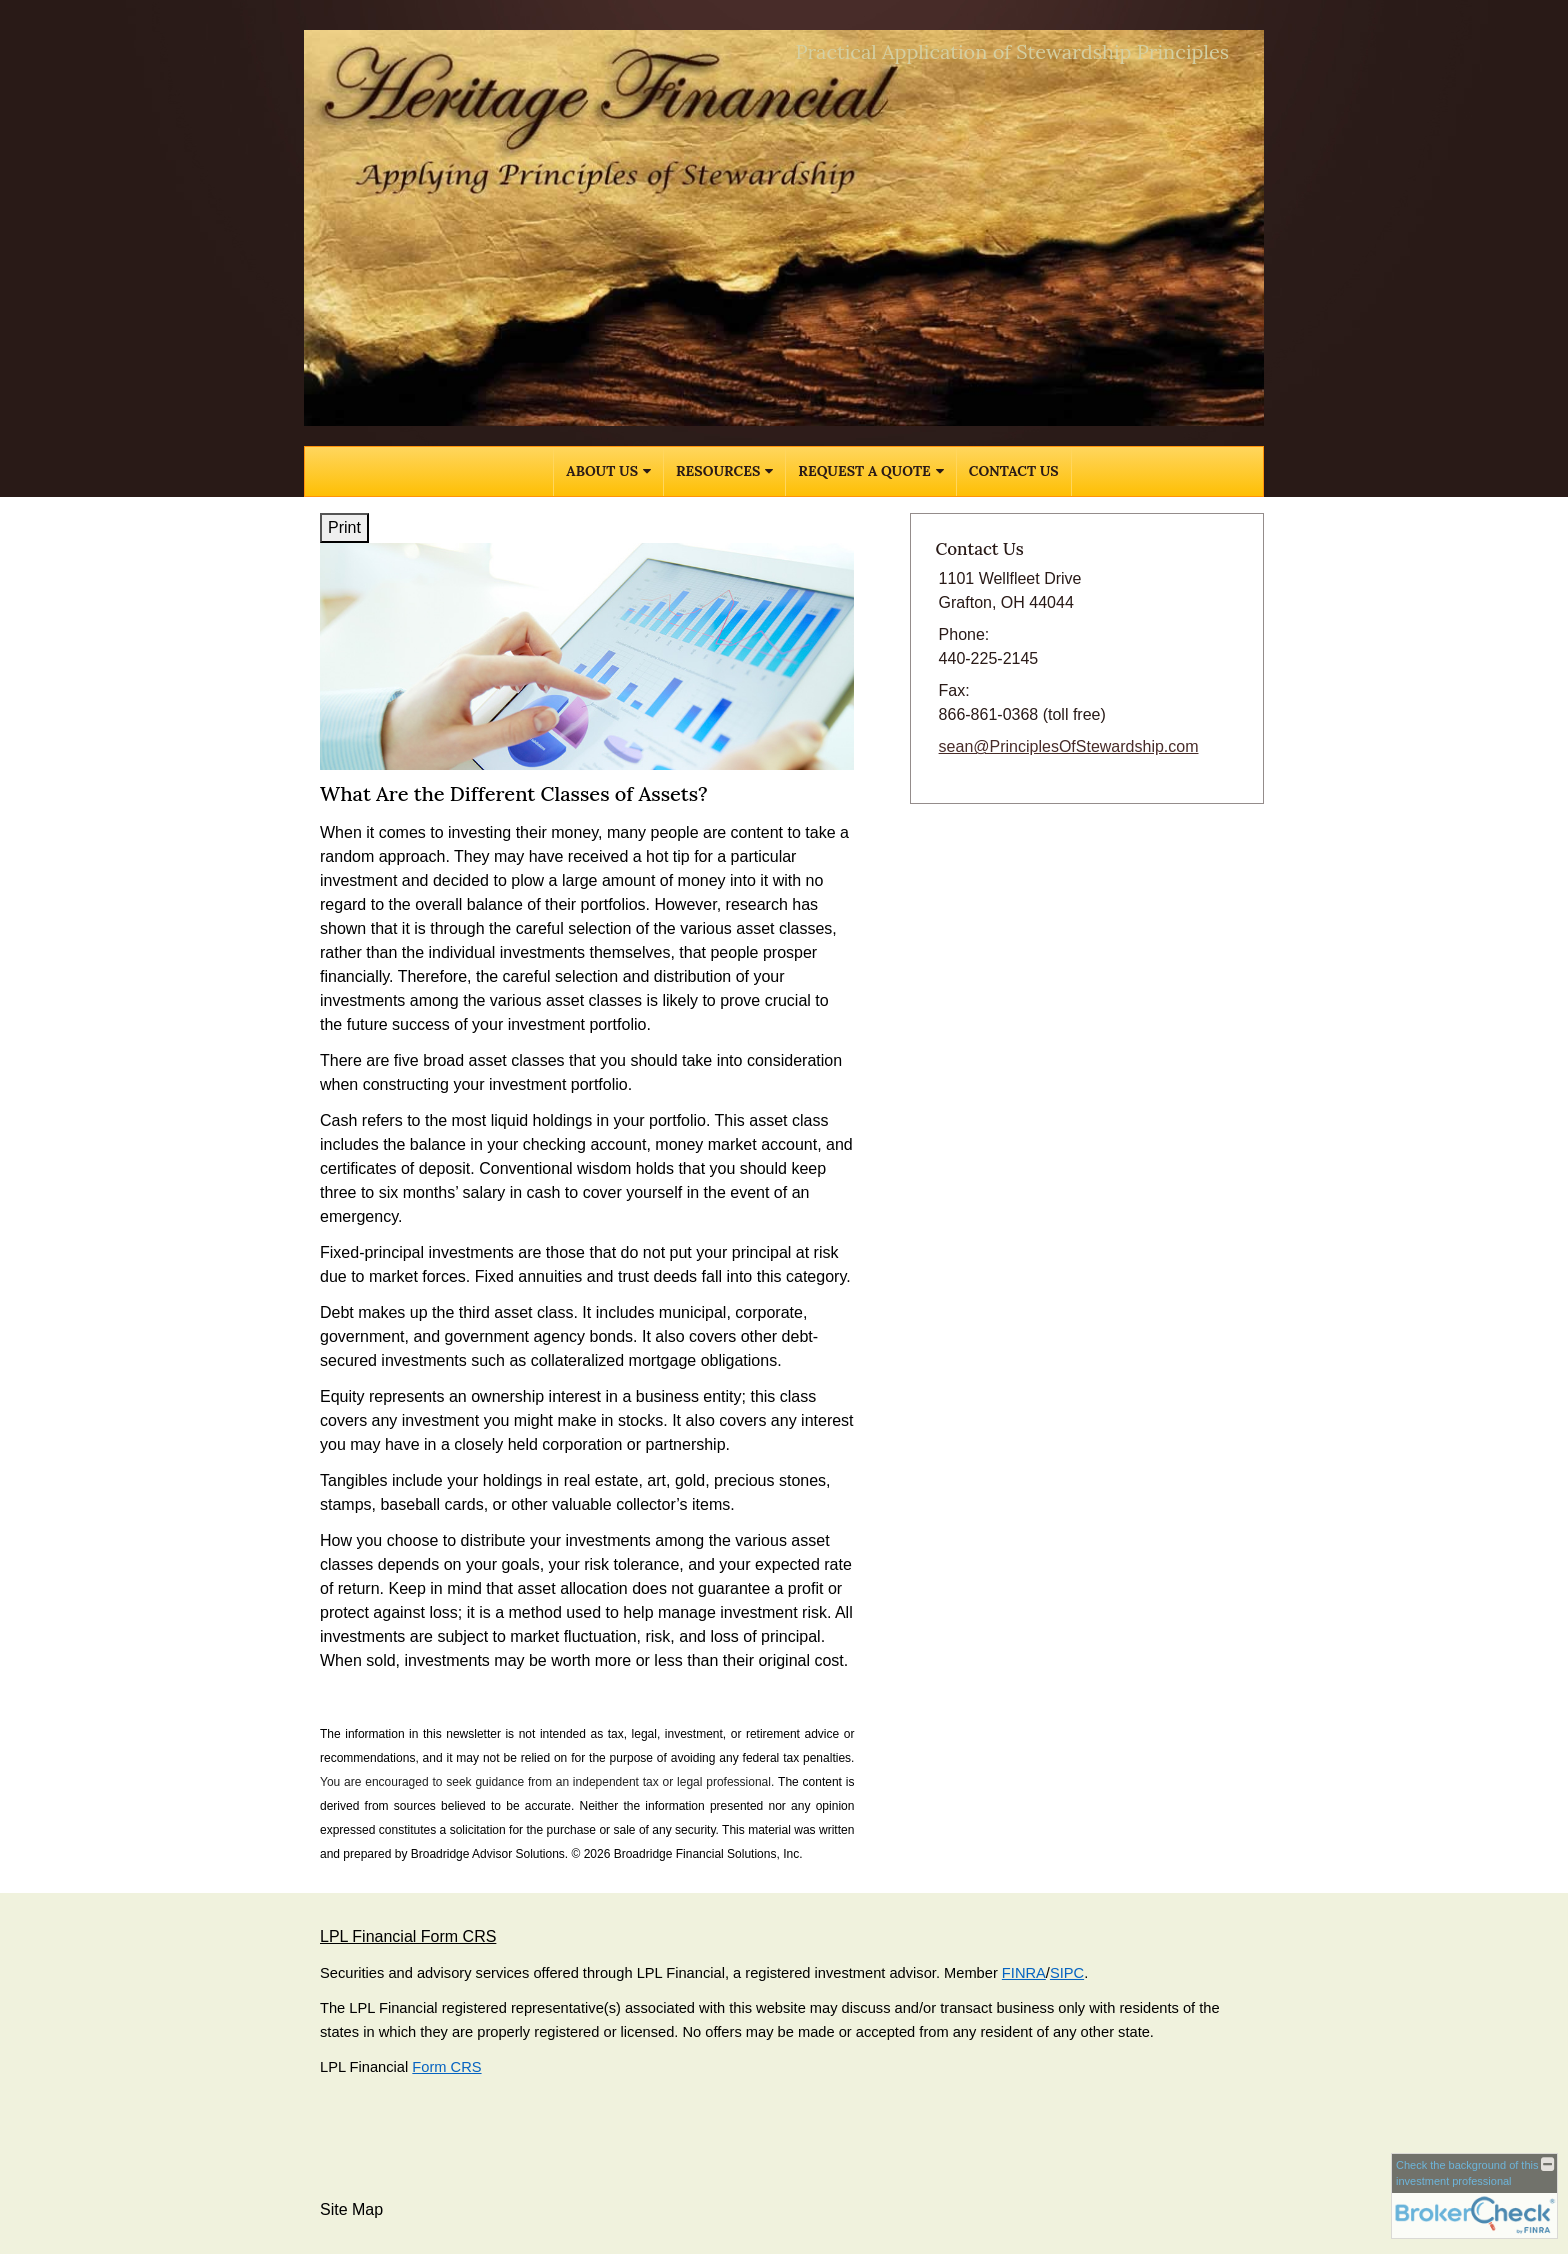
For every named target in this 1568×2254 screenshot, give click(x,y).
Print (344, 527)
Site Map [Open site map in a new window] (351, 2209)
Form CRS (446, 2067)
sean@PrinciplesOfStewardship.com (1069, 746)
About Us (602, 471)
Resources (718, 471)
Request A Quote (864, 471)
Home (525, 471)
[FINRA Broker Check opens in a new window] (1474, 2196)
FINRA (1024, 1973)
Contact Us (1014, 471)
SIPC (1067, 1973)
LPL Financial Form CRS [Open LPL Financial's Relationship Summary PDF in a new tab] (408, 1936)
